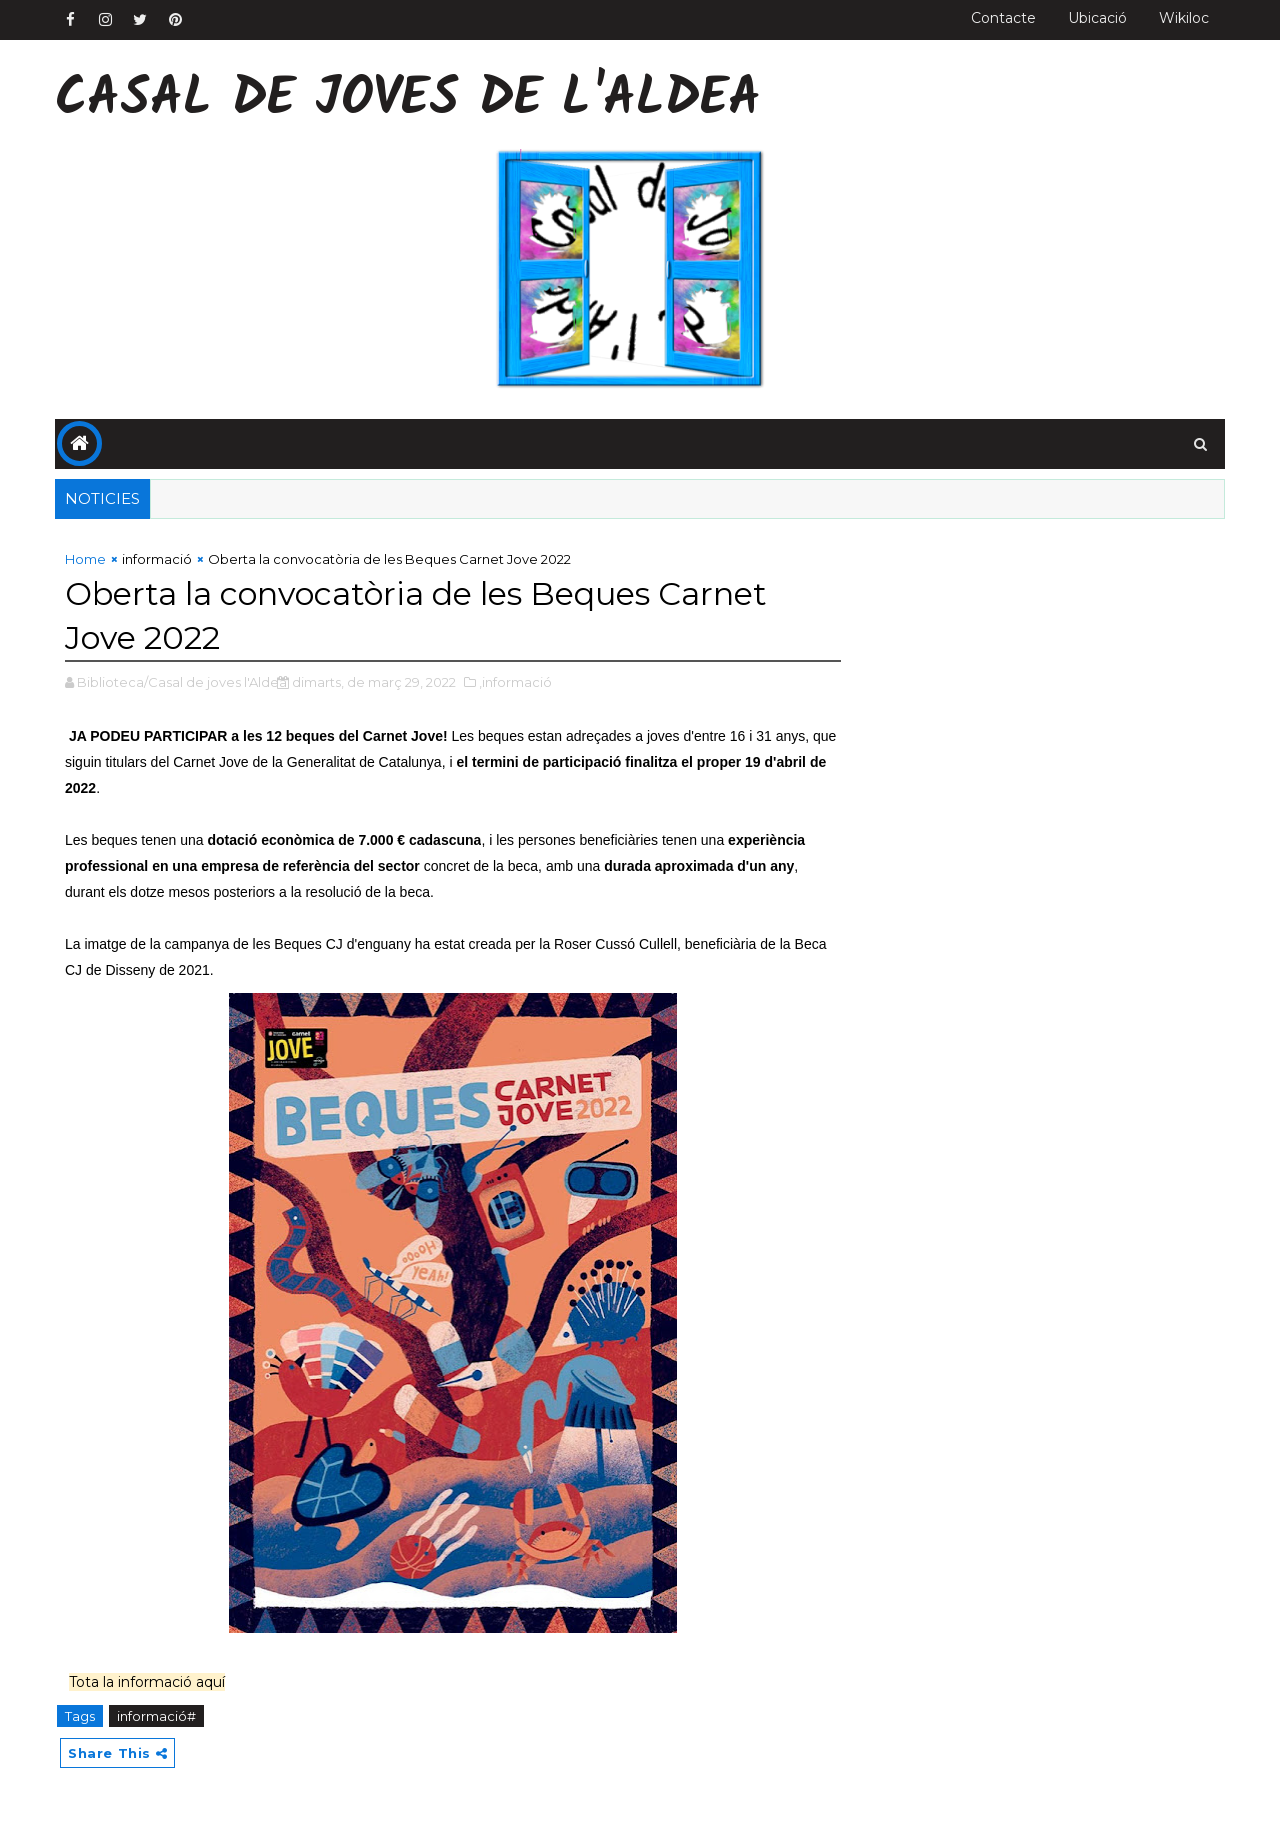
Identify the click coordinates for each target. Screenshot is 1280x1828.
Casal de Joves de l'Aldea (408, 100)
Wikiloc (1184, 18)
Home (85, 559)
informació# (156, 1716)
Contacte (1003, 18)
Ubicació (1097, 18)
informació (157, 559)
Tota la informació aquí (147, 1682)
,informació (515, 682)
